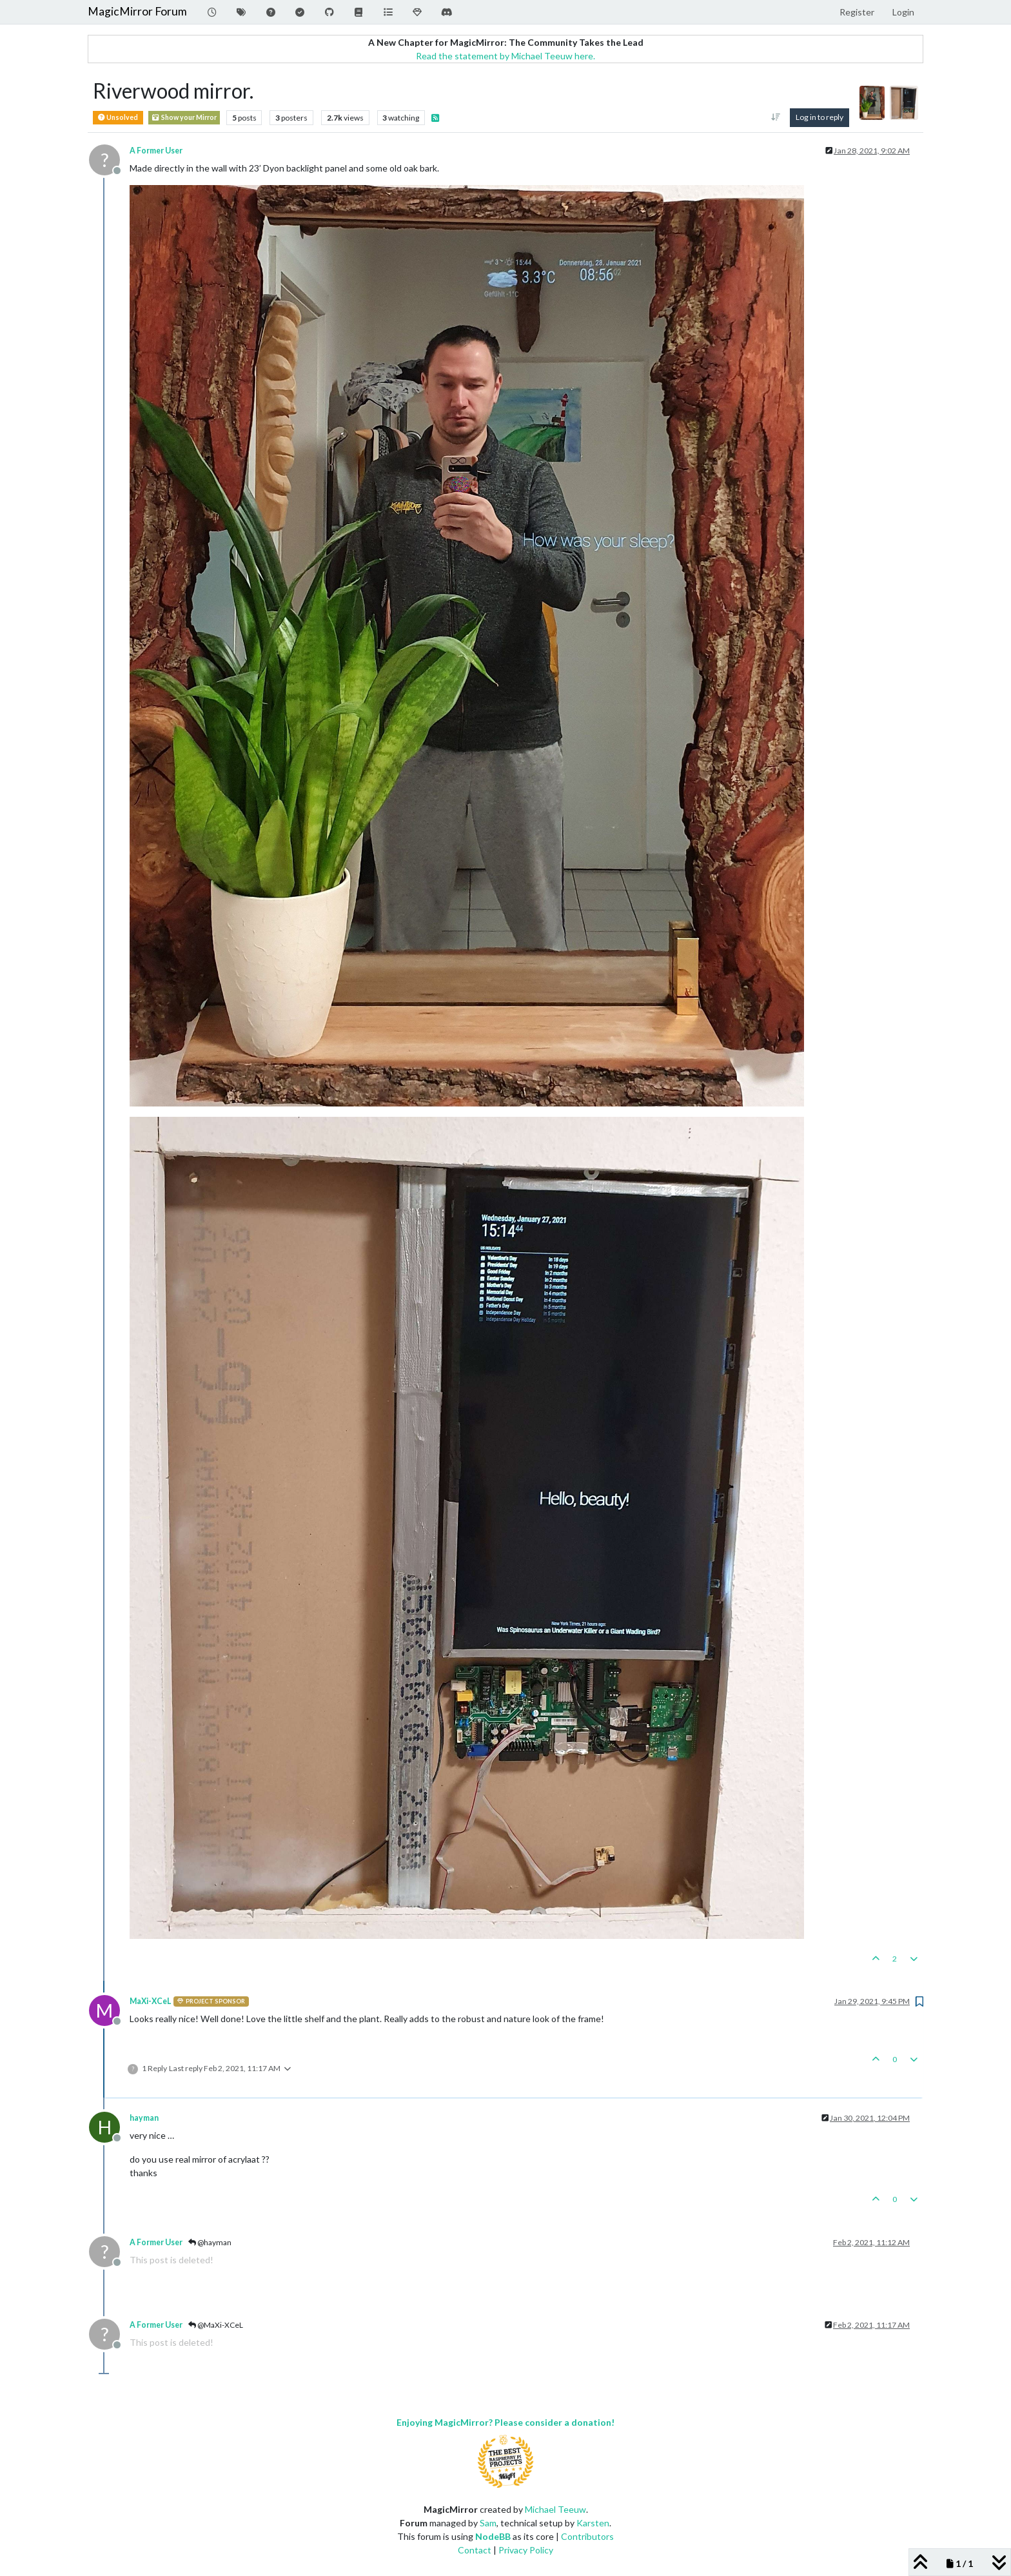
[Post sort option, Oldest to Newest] (775, 117)
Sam (488, 2522)
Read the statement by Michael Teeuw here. (505, 55)
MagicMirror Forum (137, 11)
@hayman (209, 2242)
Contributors (587, 2536)
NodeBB (493, 2536)
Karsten (592, 2522)
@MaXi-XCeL (215, 2325)
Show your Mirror (184, 117)
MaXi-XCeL (150, 2001)
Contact (474, 2549)
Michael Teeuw (555, 2509)
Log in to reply (819, 117)
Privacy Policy (525, 2549)
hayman (144, 2118)
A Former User (156, 150)
